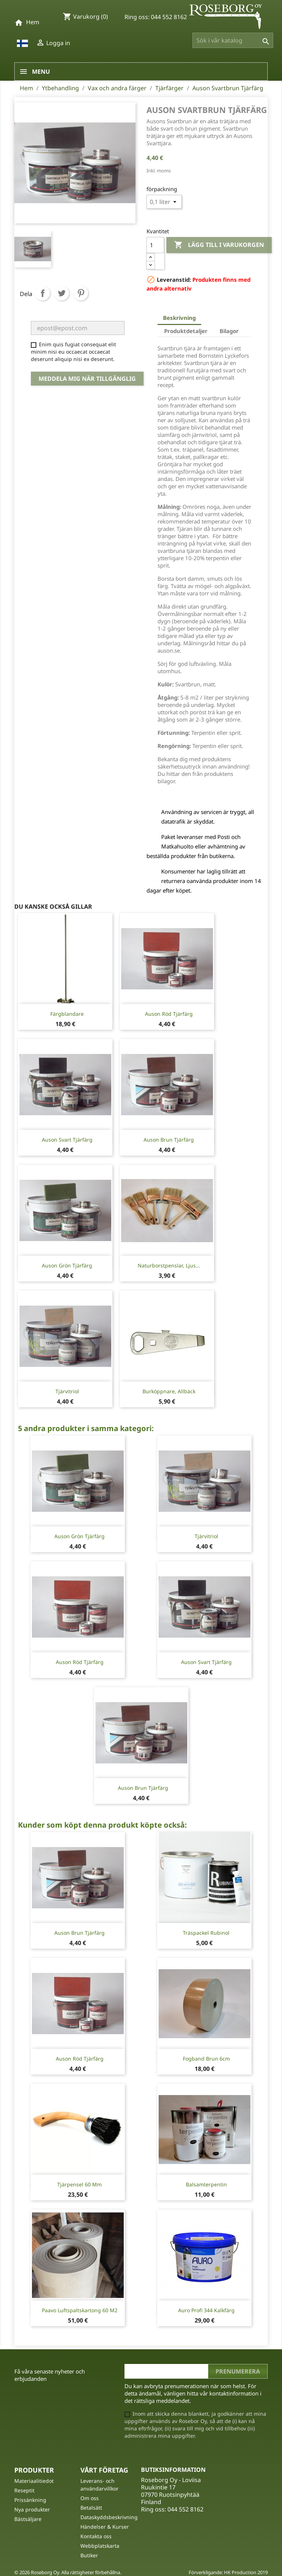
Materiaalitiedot (34, 2480)
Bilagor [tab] (229, 331)
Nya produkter (32, 2509)
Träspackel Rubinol (206, 1932)
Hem (32, 22)
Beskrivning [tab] (179, 317)
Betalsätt (91, 2507)
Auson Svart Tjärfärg (67, 1139)
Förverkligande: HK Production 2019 (228, 2572)
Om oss (89, 2498)
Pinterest (80, 293)
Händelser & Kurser (104, 2526)
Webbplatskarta (99, 2545)
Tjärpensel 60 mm (79, 2184)
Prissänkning (30, 2499)
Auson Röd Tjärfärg (169, 1013)
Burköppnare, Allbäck (168, 1391)
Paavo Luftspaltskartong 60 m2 (80, 2310)
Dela (42, 293)
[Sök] (232, 40)
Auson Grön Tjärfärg (67, 1265)
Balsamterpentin (206, 2184)
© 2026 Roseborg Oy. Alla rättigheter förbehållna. (67, 2572)
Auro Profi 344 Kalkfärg (206, 2310)
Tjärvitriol (67, 1391)
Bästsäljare (27, 2518)
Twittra (61, 293)
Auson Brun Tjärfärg (169, 1139)
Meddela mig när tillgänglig (87, 379)
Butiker (89, 2555)
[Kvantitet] (155, 245)
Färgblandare (67, 1013)
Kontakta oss (96, 2536)
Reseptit (24, 2490)
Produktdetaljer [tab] (185, 331)
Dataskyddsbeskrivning (109, 2517)
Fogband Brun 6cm (206, 2058)
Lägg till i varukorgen (219, 245)
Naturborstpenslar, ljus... (169, 1265)
